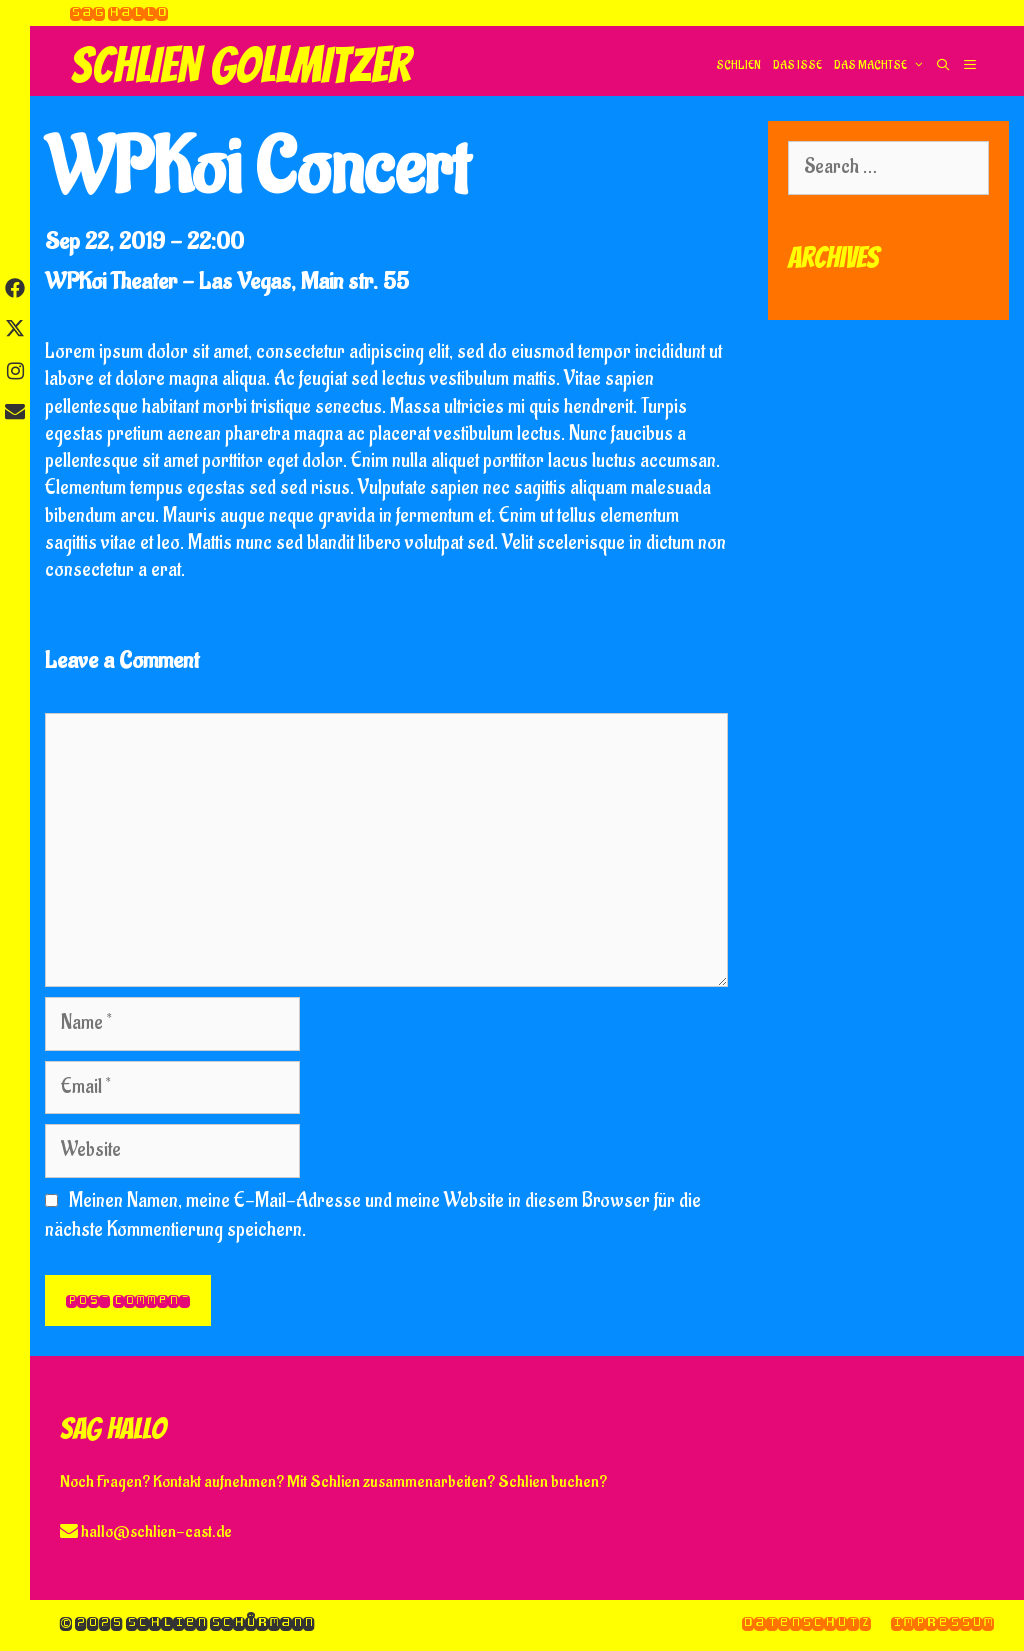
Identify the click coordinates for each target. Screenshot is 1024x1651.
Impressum (942, 1622)
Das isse (797, 65)
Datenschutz (806, 1622)
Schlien (738, 65)
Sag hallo (119, 12)
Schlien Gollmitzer (240, 65)
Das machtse (881, 66)
